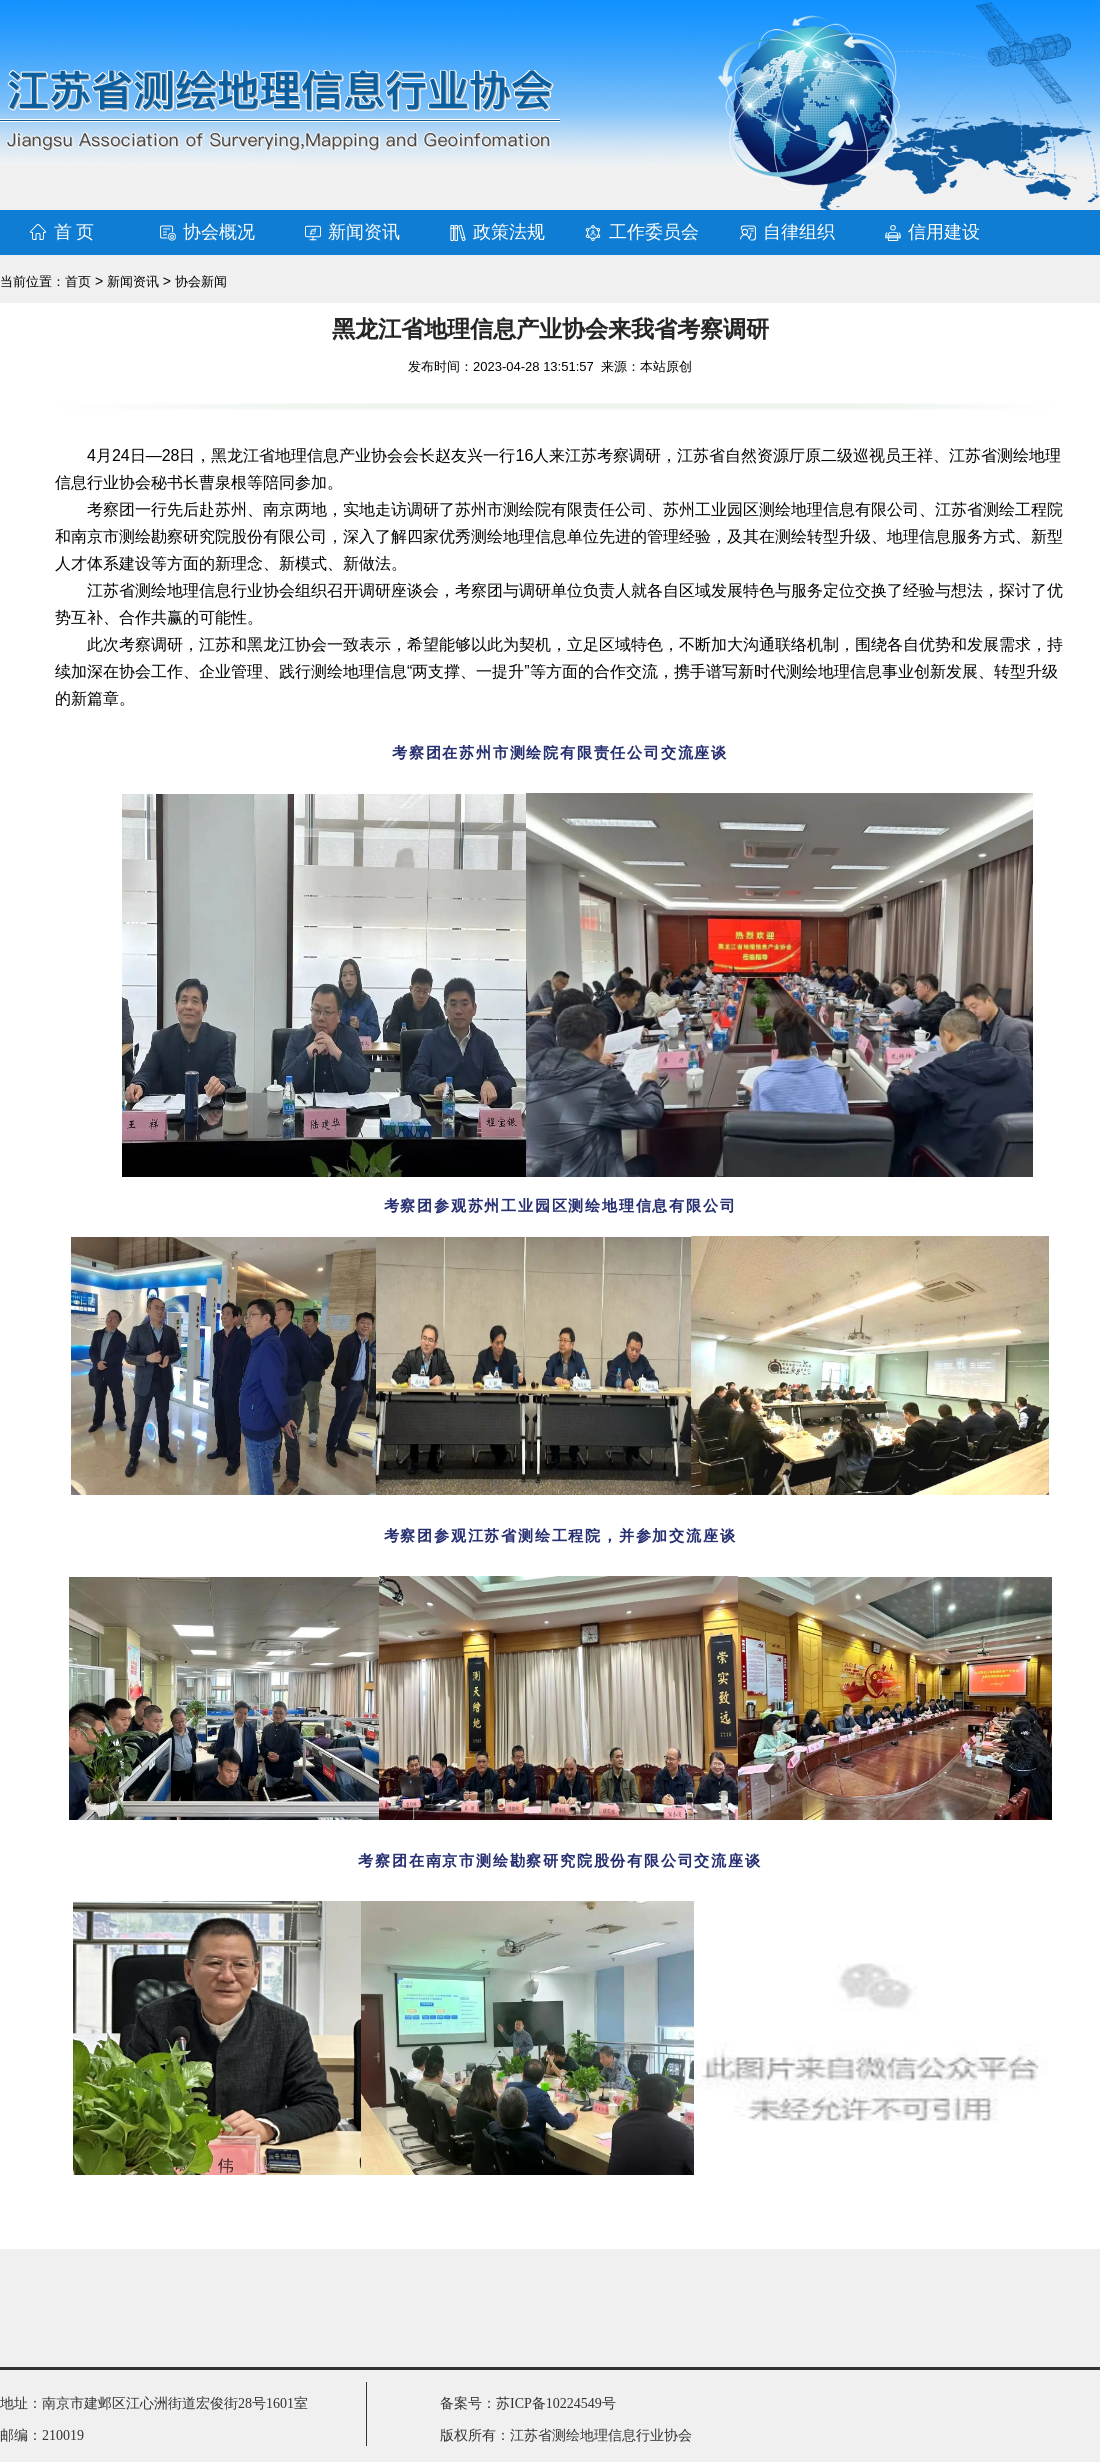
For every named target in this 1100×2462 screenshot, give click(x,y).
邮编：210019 (42, 2435)
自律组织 (799, 232)
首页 (78, 281)
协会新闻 (201, 281)
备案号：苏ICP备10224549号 (528, 2403)
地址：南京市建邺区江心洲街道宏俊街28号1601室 (154, 2403)
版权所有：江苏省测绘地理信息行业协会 (566, 2435)
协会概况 (219, 232)
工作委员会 (654, 232)
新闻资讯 (364, 232)
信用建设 (944, 232)
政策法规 (509, 232)
